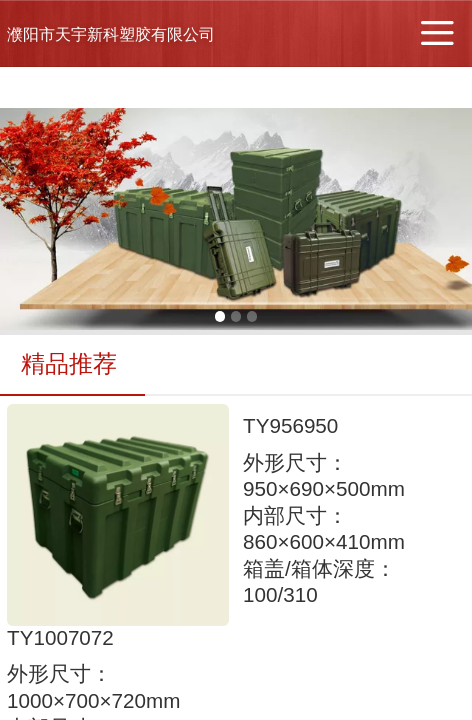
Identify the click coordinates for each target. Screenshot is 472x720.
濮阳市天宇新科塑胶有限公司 (111, 34)
